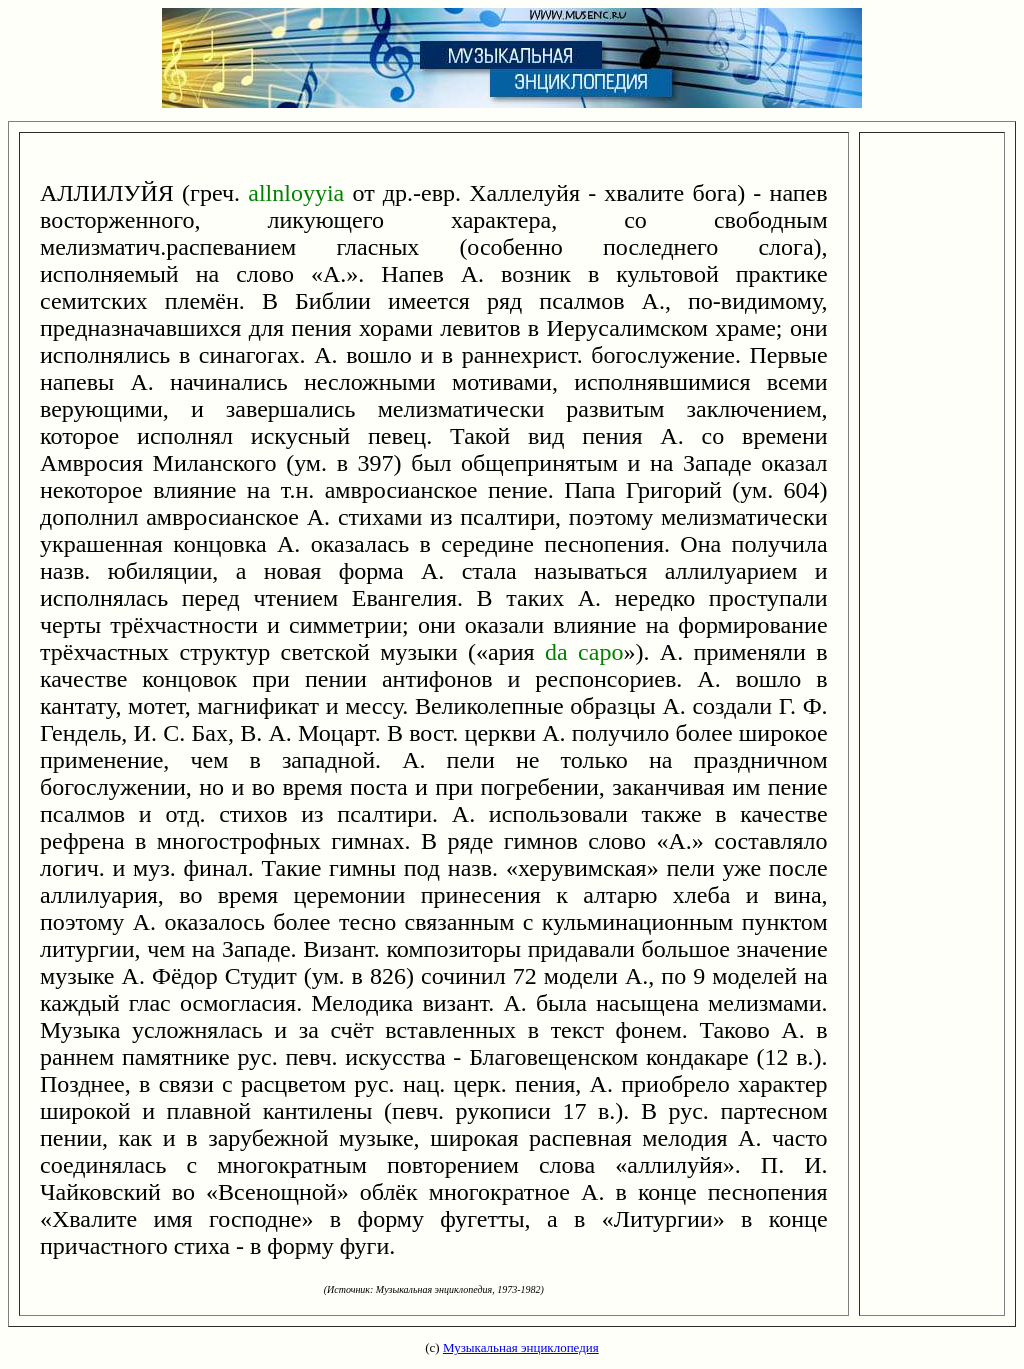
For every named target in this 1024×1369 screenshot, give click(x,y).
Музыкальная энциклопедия (521, 1347)
